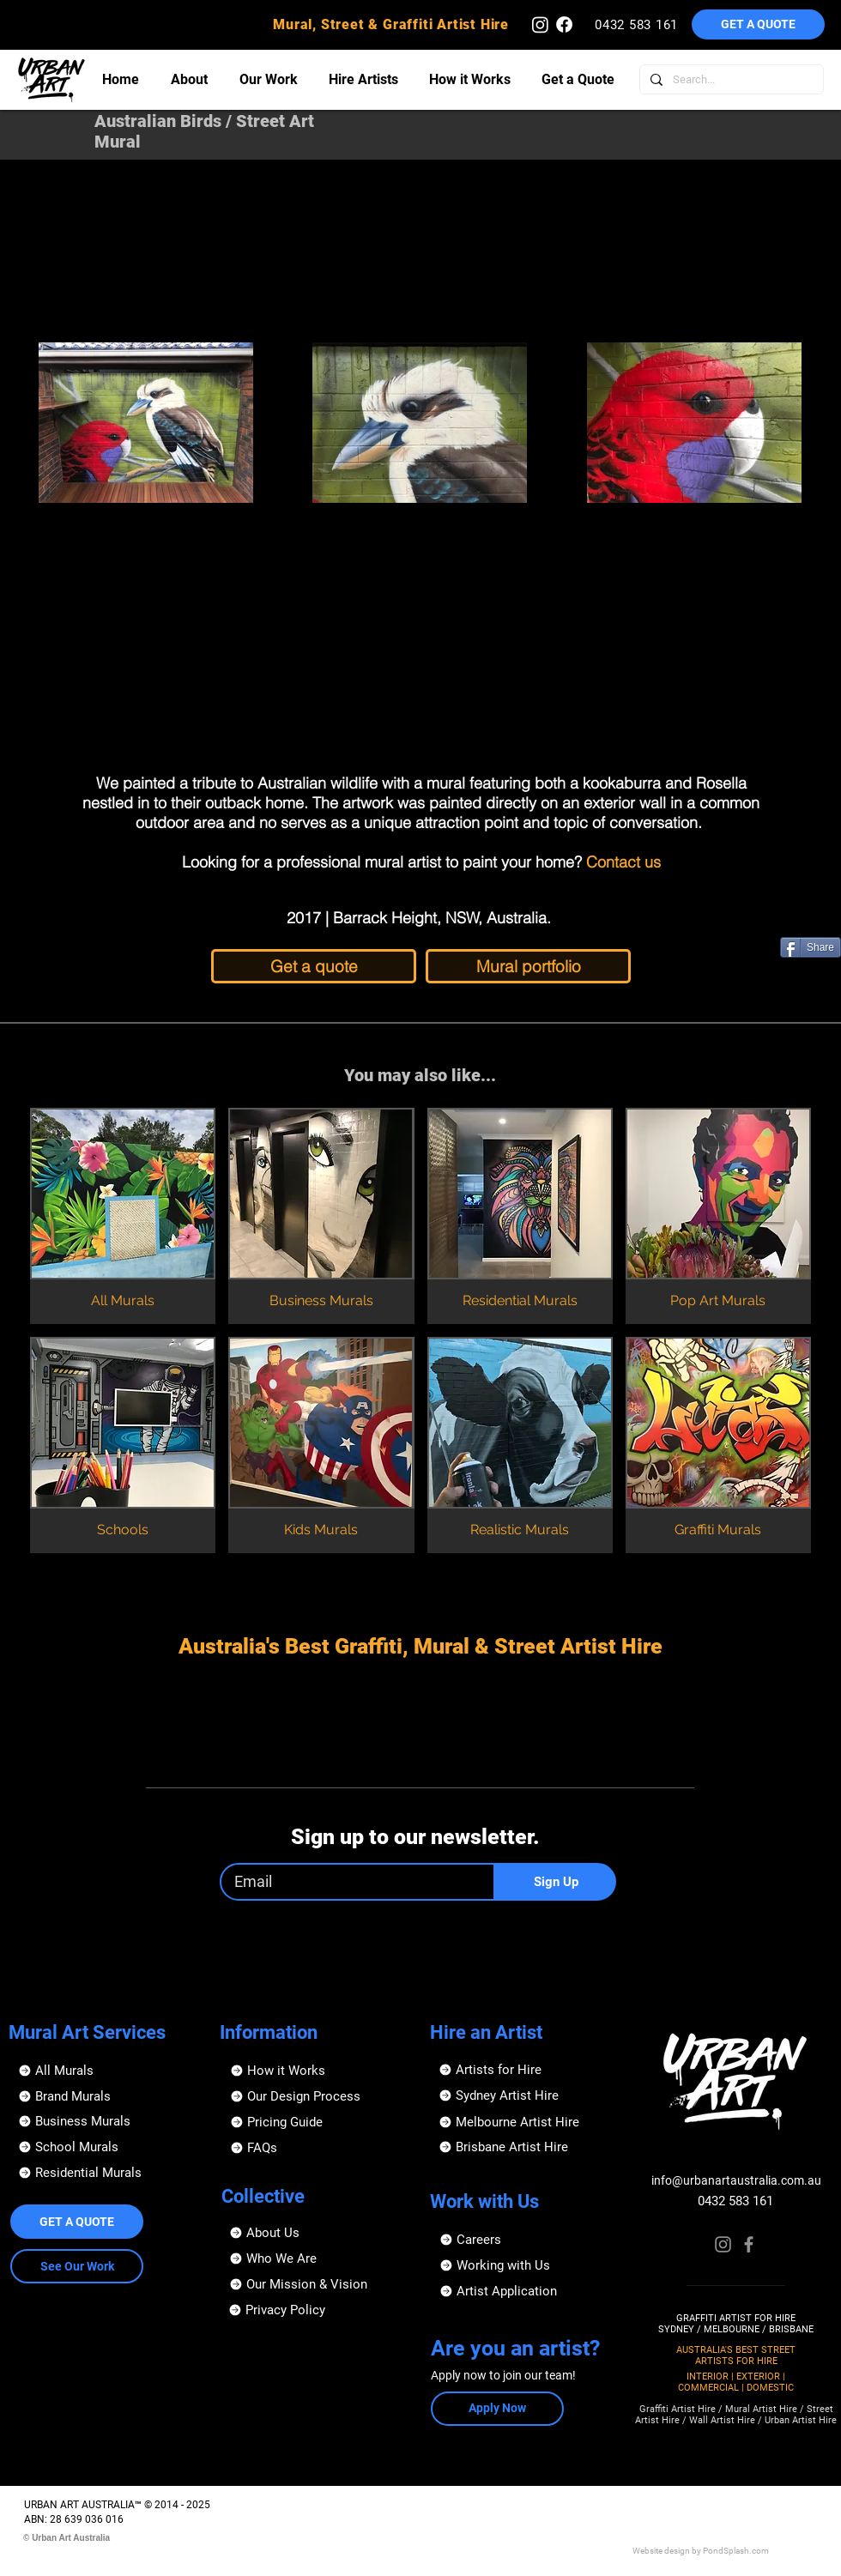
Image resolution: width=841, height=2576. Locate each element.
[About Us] (316, 2233)
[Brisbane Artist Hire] (525, 2147)
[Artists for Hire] (525, 2070)
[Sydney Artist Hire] (525, 2095)
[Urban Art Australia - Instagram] (540, 24)
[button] (758, 24)
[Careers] (526, 2239)
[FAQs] (317, 2148)
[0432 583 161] (638, 24)
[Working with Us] (526, 2265)
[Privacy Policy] (315, 2310)
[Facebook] (748, 2244)
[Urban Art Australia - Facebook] (564, 24)
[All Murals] (105, 2070)
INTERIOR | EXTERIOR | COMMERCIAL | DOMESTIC (736, 2382)
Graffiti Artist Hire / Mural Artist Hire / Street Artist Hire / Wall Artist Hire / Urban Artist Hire (736, 2415)
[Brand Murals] (105, 2096)
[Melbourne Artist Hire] (525, 2122)
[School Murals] (105, 2147)
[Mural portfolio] (528, 966)
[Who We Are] (316, 2258)
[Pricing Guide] (317, 2122)
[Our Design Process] (317, 2096)
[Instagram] (723, 2244)
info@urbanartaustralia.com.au (736, 2180)
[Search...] (730, 79)
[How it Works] (317, 2070)
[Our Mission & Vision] (316, 2284)
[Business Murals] (105, 2121)
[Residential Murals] (105, 2173)
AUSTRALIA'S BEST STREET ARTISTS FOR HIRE (736, 2355)
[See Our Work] (76, 2266)
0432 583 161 (735, 2201)
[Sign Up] (555, 1882)
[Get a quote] (313, 966)
